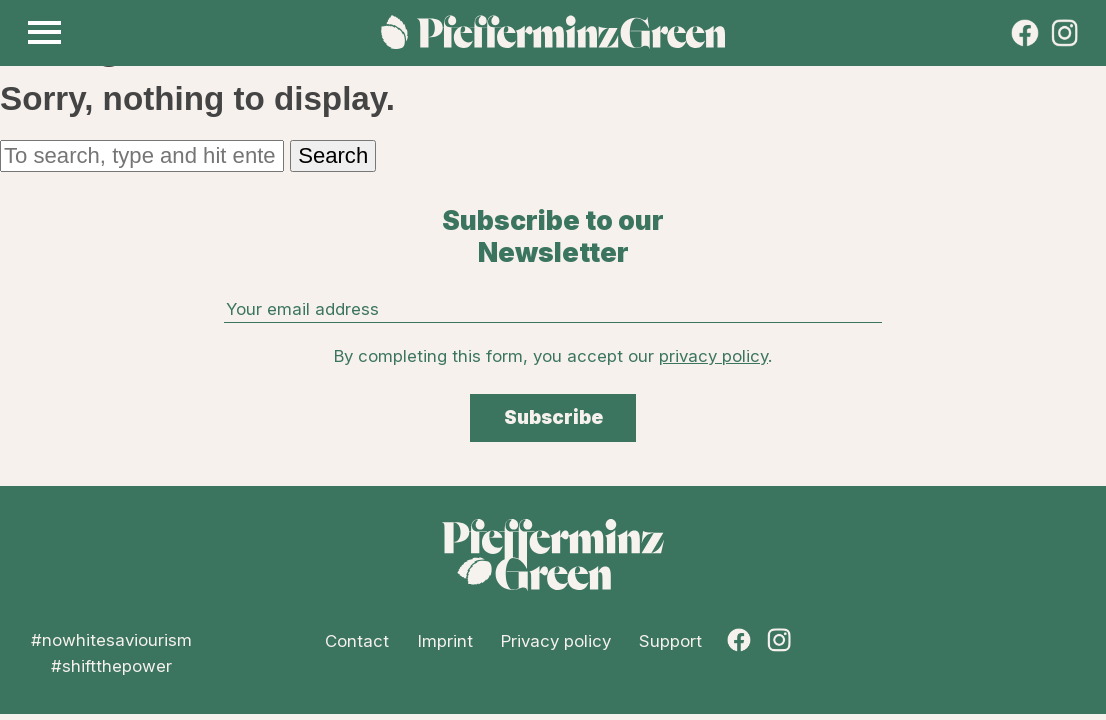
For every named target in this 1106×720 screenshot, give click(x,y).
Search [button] (333, 155)
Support (670, 641)
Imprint (445, 641)
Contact (357, 641)
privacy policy (713, 356)
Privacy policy (556, 641)
